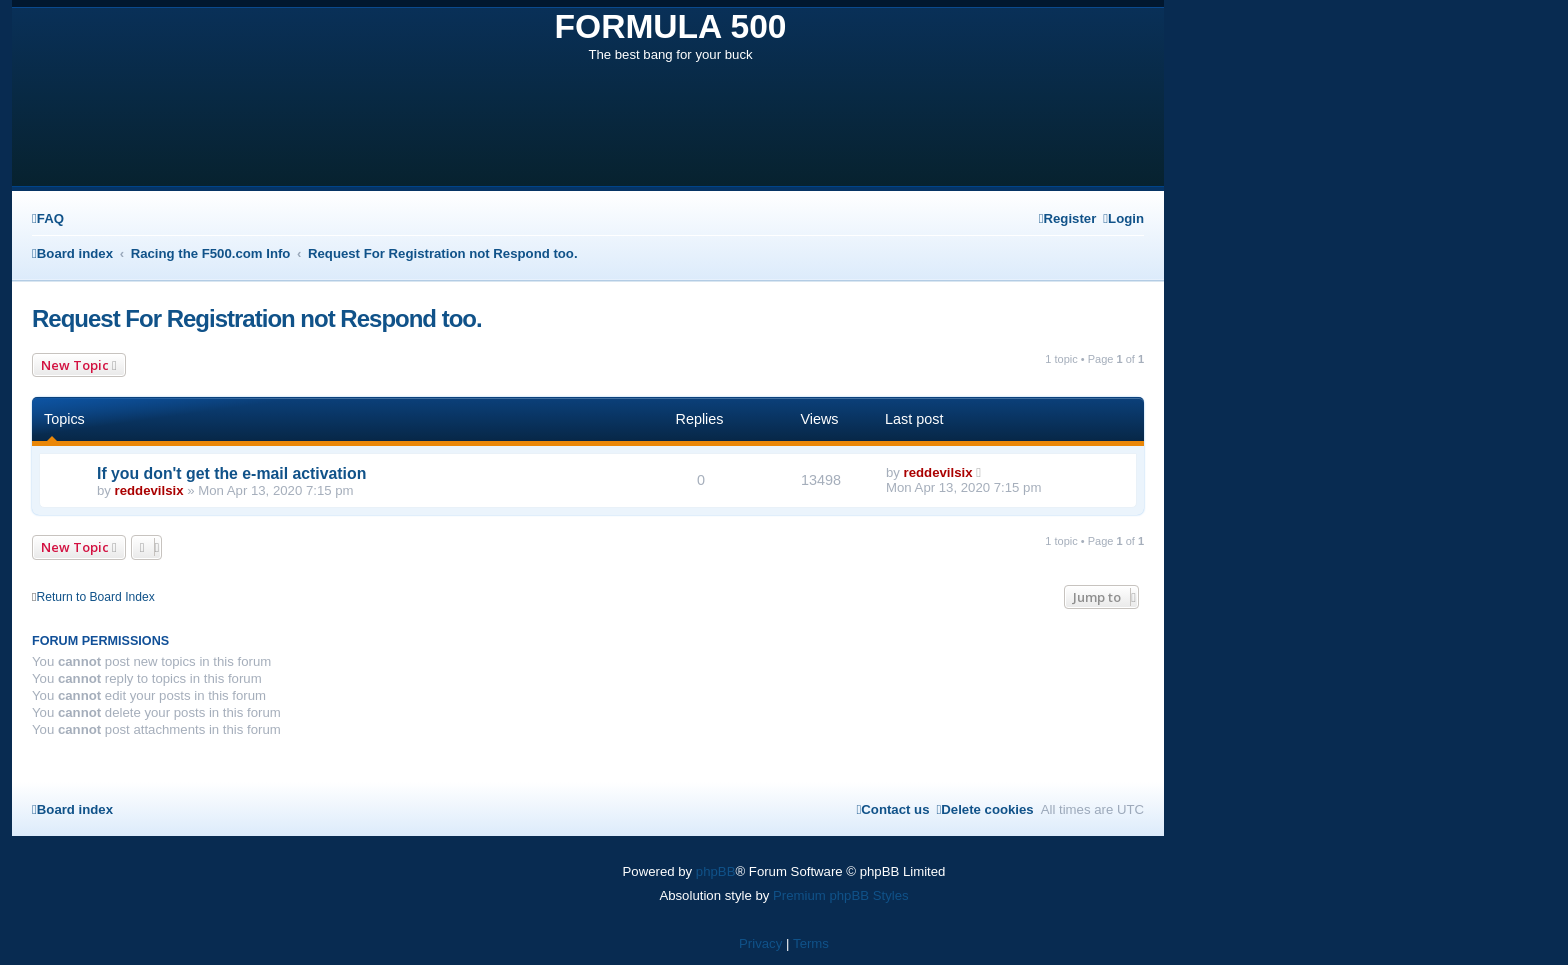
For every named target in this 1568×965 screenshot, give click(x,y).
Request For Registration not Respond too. (257, 318)
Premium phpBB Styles (841, 895)
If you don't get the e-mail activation (231, 473)
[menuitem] (48, 218)
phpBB (716, 871)
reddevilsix (149, 490)
